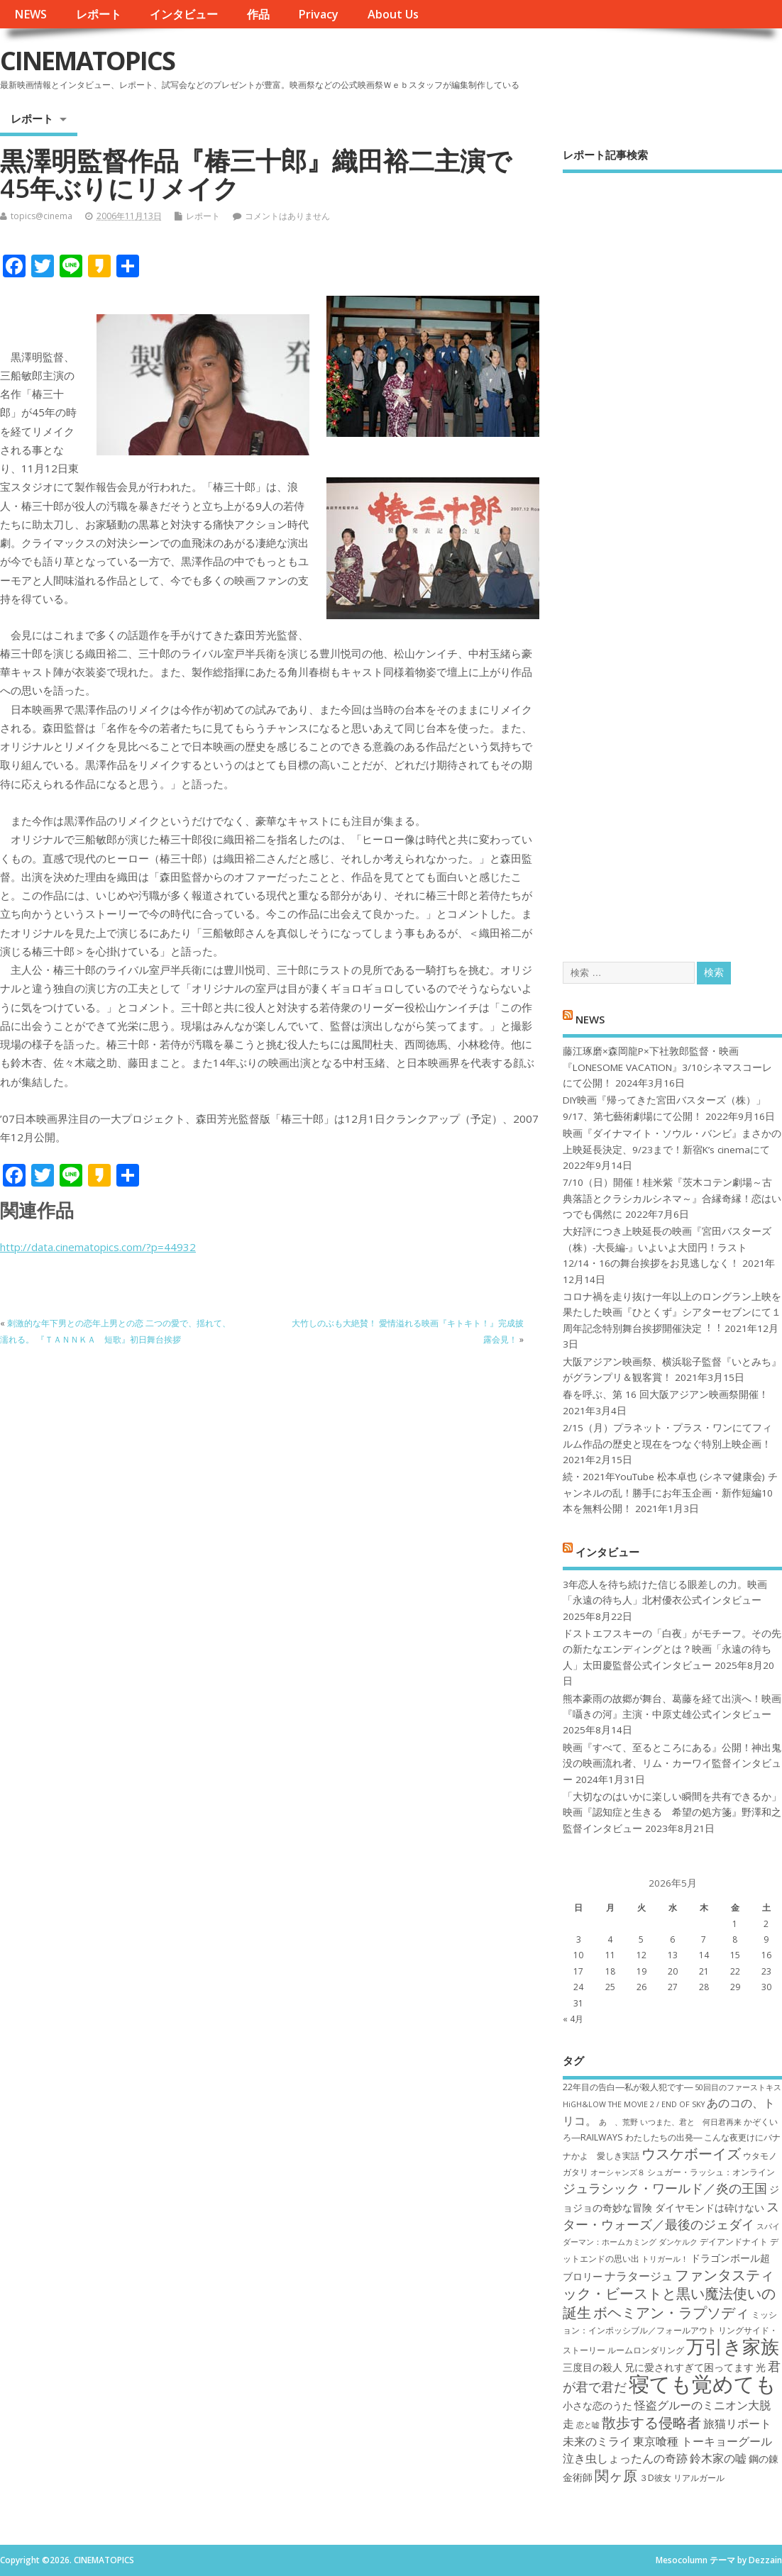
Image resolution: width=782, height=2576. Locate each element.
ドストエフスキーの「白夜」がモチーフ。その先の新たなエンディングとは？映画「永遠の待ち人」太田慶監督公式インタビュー (672, 1649)
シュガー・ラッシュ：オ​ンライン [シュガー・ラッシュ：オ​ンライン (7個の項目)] (711, 2172)
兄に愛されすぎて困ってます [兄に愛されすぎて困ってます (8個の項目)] (689, 2367)
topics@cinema (41, 216)
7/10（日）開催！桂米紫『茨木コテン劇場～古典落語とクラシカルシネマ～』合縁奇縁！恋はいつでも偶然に (672, 1198)
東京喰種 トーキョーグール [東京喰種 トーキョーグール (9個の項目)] (702, 2441)
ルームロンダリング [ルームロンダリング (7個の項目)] (645, 2350)
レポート (98, 14)
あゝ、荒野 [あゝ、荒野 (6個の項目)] (618, 2122)
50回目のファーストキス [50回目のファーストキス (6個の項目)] (738, 2087)
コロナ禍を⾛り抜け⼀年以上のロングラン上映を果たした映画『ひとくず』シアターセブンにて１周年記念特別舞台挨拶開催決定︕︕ (672, 1312)
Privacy (318, 14)
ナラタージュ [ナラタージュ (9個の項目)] (639, 2276)
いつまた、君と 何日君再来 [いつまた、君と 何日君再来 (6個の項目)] (691, 2122)
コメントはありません (287, 216)
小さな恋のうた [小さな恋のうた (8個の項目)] (597, 2405)
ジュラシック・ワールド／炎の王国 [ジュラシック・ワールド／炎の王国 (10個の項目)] (665, 2188)
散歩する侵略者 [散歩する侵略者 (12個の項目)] (651, 2422)
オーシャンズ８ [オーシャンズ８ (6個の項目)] (617, 2172)
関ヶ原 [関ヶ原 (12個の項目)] (616, 2475)
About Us (393, 14)
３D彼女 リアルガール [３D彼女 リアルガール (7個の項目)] (682, 2478)
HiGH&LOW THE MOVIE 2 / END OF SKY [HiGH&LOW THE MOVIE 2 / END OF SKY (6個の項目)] (634, 2104)
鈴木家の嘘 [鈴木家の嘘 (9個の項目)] (718, 2458)
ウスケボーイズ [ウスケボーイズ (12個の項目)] (691, 2153)
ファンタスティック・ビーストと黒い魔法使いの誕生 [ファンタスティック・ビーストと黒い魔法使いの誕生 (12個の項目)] (669, 2293)
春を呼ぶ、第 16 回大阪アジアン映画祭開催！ (666, 1394)
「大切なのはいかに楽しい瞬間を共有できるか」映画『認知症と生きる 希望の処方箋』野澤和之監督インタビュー (672, 1812)
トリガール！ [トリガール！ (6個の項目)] (664, 2259)
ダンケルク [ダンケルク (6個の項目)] (678, 2242)
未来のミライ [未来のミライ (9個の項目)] (597, 2441)
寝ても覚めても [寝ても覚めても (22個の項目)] (702, 2384)
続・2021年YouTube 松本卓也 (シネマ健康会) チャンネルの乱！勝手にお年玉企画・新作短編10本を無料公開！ (670, 1492)
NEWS (30, 14)
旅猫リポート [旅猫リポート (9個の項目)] (737, 2423)
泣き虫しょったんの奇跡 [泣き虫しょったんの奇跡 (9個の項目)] (625, 2458)
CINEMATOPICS (87, 60)
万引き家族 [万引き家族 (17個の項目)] (732, 2346)
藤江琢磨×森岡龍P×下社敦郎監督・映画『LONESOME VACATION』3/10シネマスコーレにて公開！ (667, 1067)
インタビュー (184, 14)
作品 (258, 14)
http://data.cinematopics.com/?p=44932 (98, 1247)
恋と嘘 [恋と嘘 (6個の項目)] (588, 2425)
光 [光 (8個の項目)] (761, 2367)
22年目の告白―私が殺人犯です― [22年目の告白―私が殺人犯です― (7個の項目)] (628, 2087)
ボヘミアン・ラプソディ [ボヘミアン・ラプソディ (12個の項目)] (671, 2312)
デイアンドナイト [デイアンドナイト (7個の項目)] (734, 2242)
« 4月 (573, 2019)
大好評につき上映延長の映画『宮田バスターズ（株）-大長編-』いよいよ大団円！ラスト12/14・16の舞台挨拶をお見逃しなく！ (667, 1247)
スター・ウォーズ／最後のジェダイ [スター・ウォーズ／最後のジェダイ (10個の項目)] (671, 2215)
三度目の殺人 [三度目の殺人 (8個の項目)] (592, 2367)
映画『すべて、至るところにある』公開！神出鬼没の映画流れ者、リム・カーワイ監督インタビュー (672, 1763)
